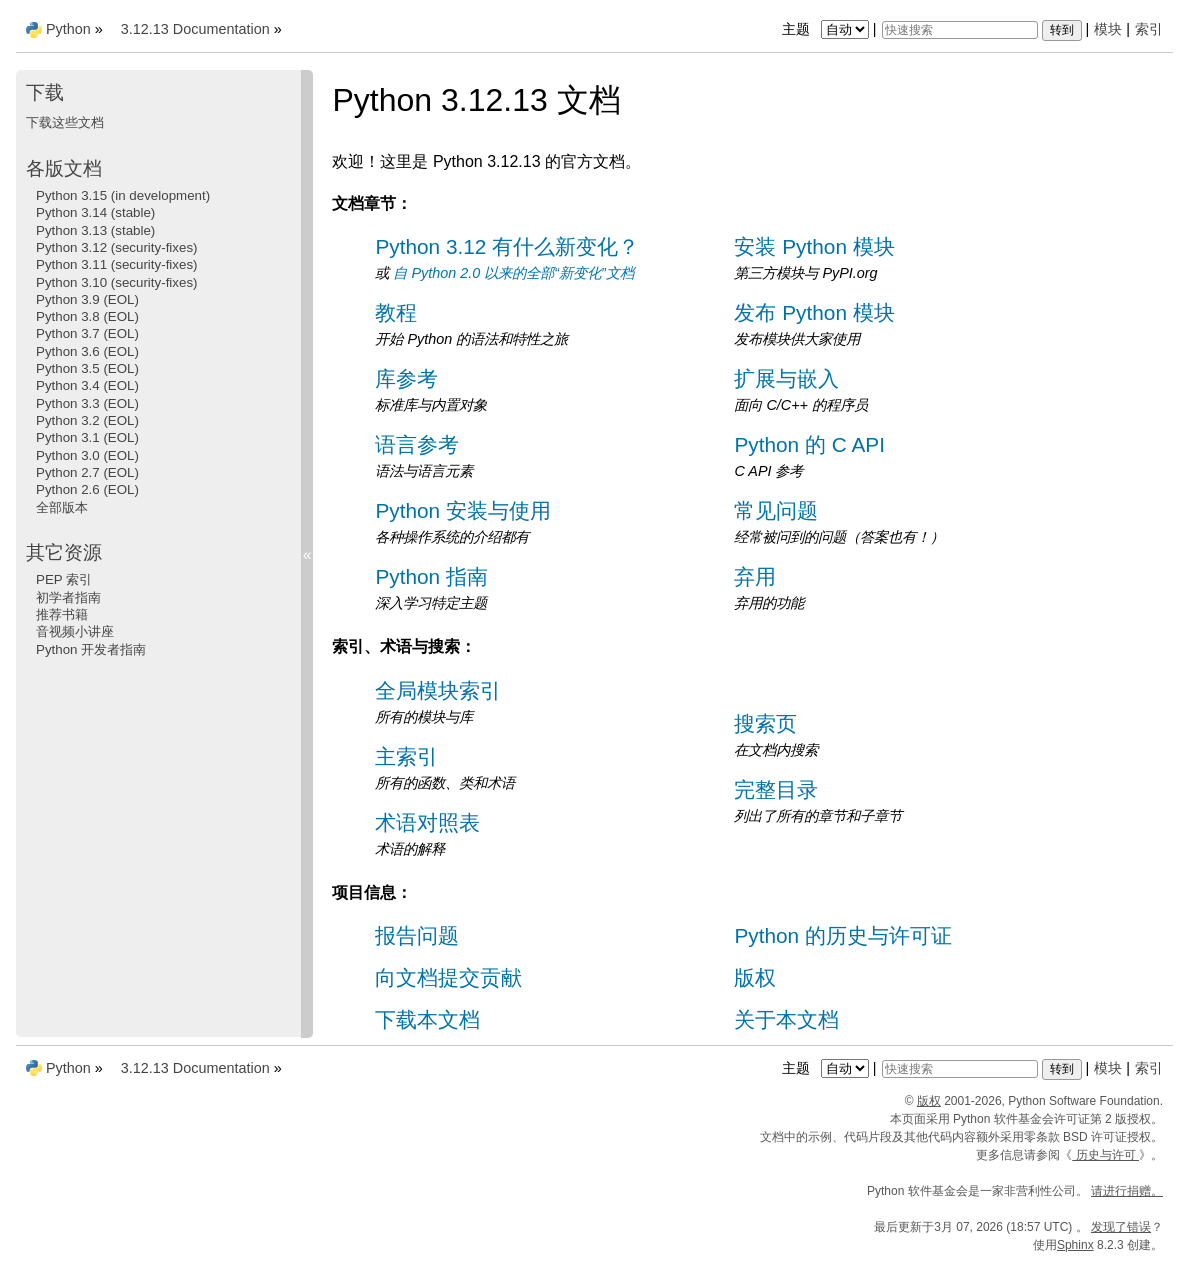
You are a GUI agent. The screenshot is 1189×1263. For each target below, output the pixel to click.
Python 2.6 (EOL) (87, 489)
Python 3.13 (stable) (95, 230)
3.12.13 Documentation (195, 29)
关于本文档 (786, 1019)
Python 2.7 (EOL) (87, 472)
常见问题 (776, 510)
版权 (755, 977)
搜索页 (765, 723)
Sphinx (1075, 1245)
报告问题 (417, 935)
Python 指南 (431, 576)
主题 (827, 29)
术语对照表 (427, 822)
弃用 (755, 576)
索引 (1149, 29)
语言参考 (417, 444)
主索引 (406, 756)
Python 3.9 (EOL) (87, 299)
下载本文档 (427, 1019)
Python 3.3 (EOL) (87, 403)
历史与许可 (1105, 1155)
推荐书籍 (62, 614)
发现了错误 (1121, 1227)
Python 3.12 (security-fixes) (116, 247)
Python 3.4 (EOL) (87, 385)
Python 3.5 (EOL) (87, 368)
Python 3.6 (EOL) (87, 351)
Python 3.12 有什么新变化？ (507, 246)
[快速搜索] (960, 30)
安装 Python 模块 (814, 246)
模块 (1108, 29)
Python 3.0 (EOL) (87, 455)
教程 (396, 312)
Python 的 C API (809, 444)
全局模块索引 (438, 690)
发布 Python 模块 (814, 312)
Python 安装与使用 (463, 510)
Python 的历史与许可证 (843, 935)
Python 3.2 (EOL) (87, 420)
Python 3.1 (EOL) (87, 437)
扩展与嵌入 (786, 378)
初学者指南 (68, 597)
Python (68, 29)
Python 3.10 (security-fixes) (116, 282)
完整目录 (776, 789)
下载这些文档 (65, 122)
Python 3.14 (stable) (95, 212)
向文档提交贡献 (448, 977)
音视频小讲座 (75, 631)
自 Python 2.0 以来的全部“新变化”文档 (513, 273)
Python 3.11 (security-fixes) (116, 264)
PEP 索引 (64, 579)
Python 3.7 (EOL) (87, 333)
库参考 (406, 378)
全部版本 (62, 507)
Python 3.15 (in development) (123, 195)
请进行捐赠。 (1127, 1191)
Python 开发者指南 (91, 649)
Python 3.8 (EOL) (87, 316)
